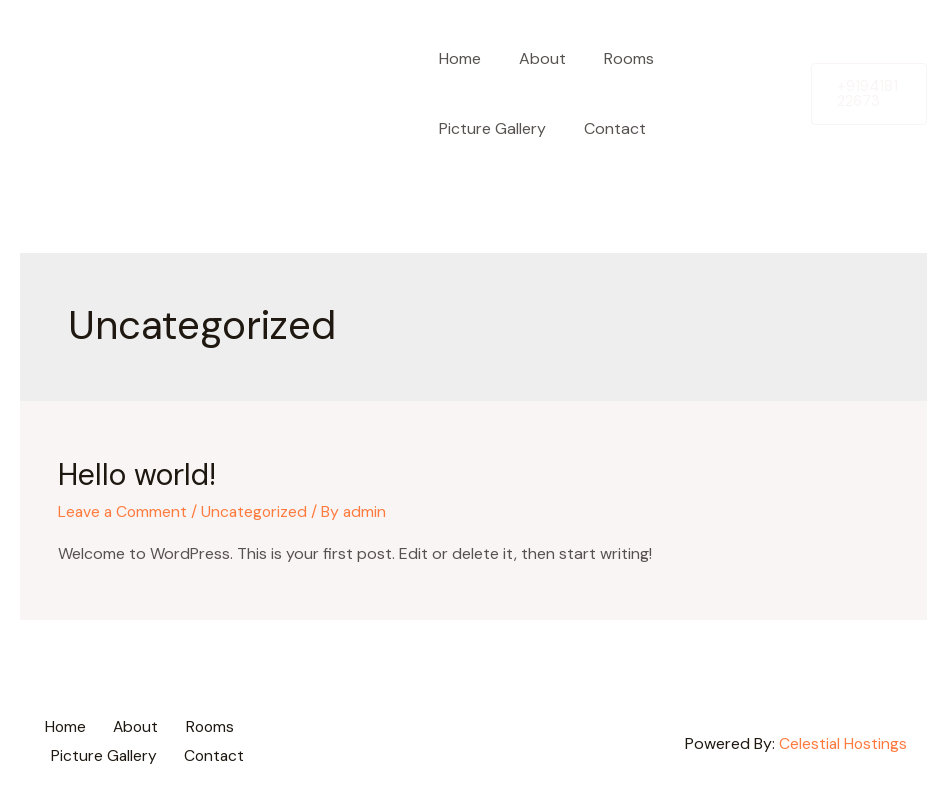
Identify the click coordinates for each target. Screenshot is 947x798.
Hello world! (137, 474)
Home (457, 58)
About (533, 58)
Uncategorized (258, 511)
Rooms (614, 58)
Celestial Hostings (842, 740)
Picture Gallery (489, 128)
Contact (606, 128)
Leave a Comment (124, 511)
